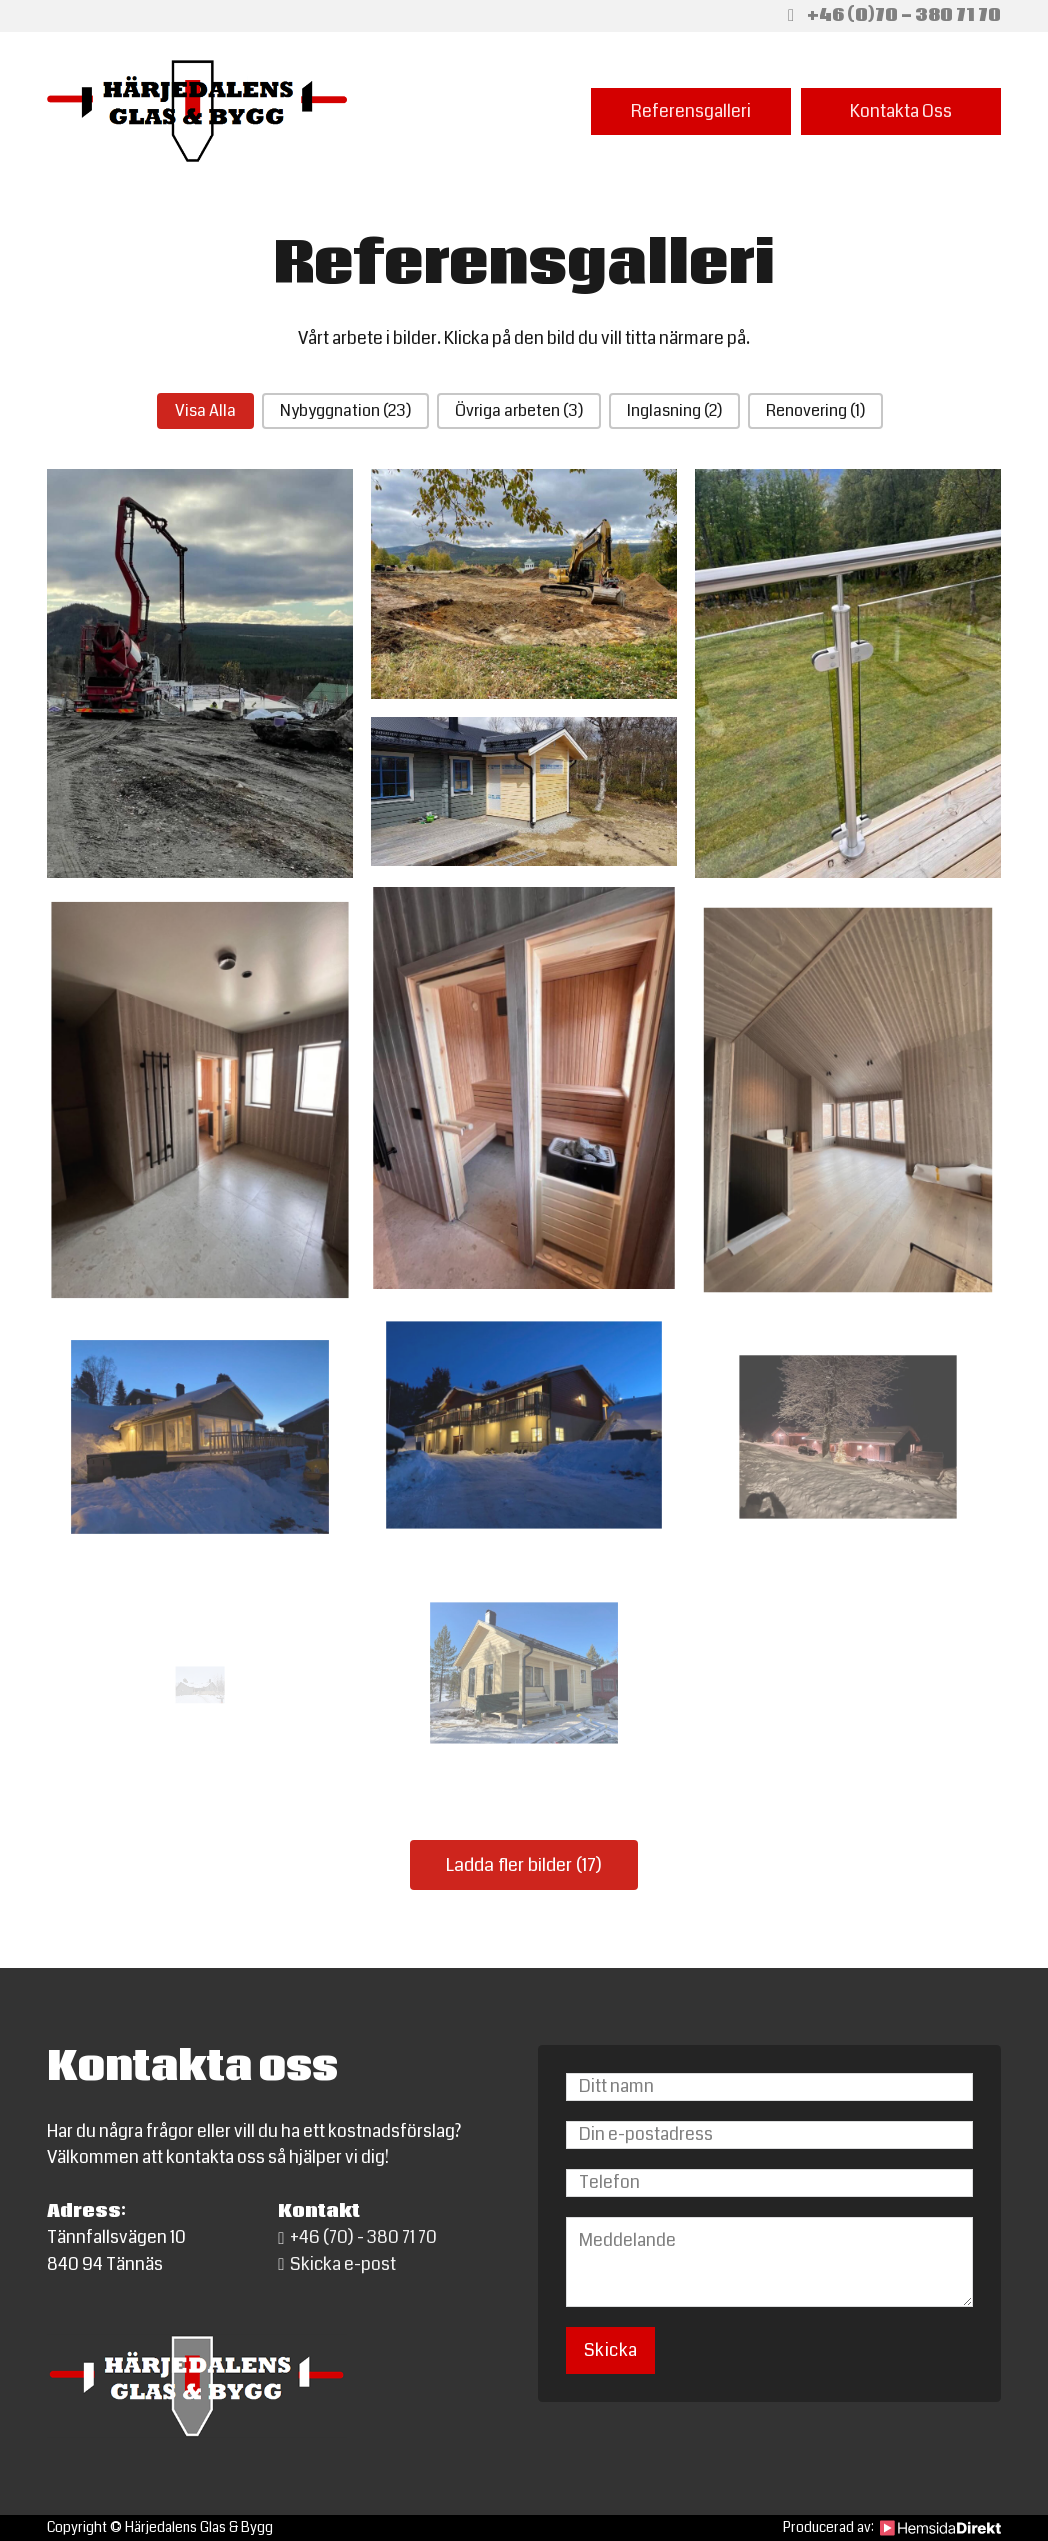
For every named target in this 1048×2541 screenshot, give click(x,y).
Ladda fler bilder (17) (524, 1865)
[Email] (769, 2135)
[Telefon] (769, 2183)
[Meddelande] (769, 2262)
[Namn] (769, 2087)
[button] (205, 411)
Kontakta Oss (901, 111)
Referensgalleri (691, 111)
